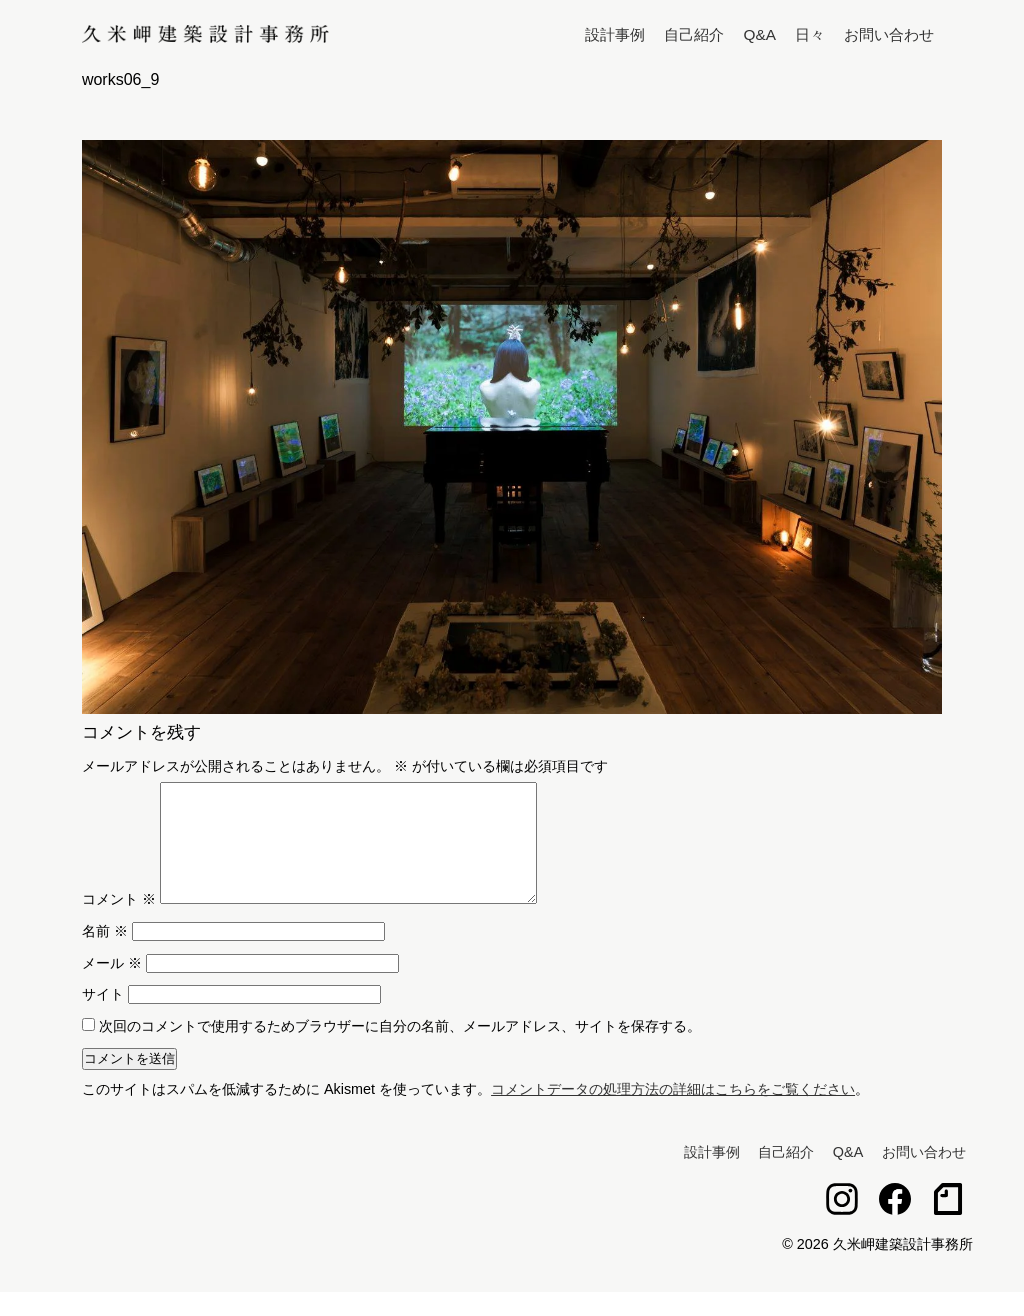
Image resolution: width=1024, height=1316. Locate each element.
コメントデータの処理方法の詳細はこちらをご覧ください (673, 1113)
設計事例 (615, 34)
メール (112, 987)
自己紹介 (694, 34)
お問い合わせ (889, 34)
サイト (103, 1018)
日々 (810, 34)
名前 (105, 955)
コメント (119, 923)
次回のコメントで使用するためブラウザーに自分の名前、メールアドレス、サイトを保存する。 (400, 1050)
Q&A (760, 34)
